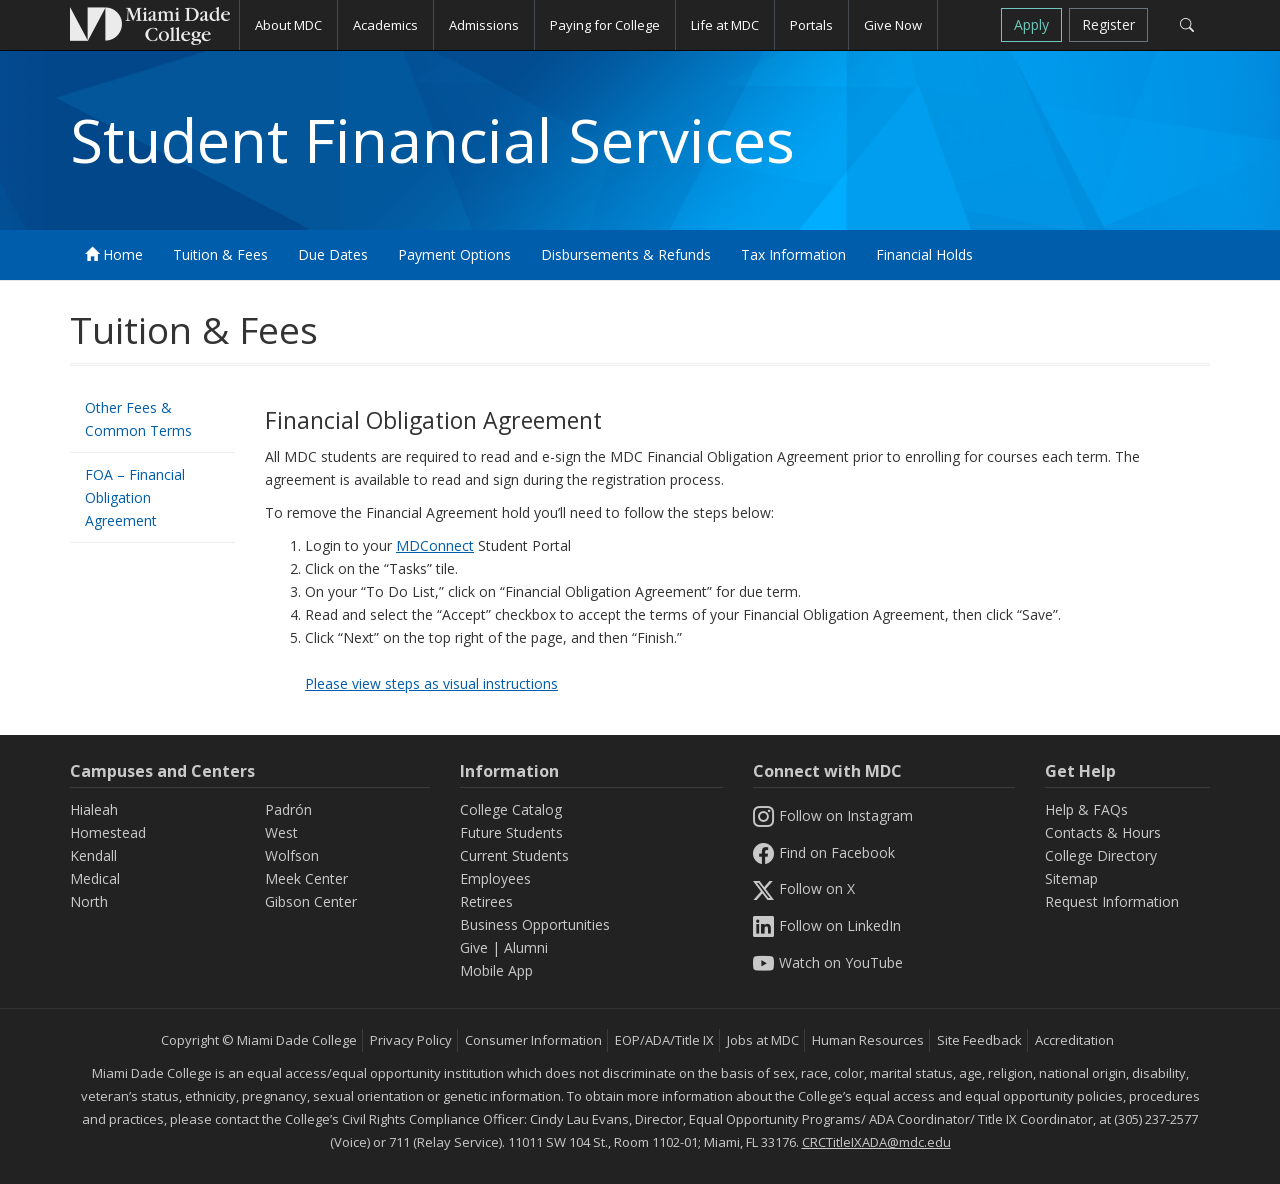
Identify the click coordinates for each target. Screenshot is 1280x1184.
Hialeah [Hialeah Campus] (94, 809)
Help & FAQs (1086, 809)
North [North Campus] (89, 901)
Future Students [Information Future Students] (511, 832)
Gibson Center (311, 901)
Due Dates (333, 254)
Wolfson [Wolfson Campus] (292, 855)
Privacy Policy (411, 1040)
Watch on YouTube (828, 962)
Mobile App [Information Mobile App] (496, 970)
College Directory (1101, 855)
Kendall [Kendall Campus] (93, 855)
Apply (1031, 24)
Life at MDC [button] (725, 25)
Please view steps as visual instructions (431, 683)
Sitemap (1071, 878)
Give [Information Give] (474, 947)
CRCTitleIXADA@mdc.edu (876, 1142)
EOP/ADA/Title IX (664, 1040)
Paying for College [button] (605, 25)
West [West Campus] (281, 832)
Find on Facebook (824, 852)
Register (1108, 24)
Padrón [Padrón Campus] (288, 809)
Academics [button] (385, 25)
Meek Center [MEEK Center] (306, 878)
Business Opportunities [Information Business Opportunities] (535, 924)
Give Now (893, 25)
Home (114, 254)
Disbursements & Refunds (626, 254)
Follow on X (804, 888)
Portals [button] (811, 25)
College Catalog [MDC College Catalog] (511, 809)
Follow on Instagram (833, 815)
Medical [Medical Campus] (95, 878)
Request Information (1112, 901)
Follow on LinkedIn (827, 925)
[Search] (1186, 25)
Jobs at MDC (763, 1040)
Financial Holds (924, 254)
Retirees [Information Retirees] (486, 901)
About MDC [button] (288, 25)
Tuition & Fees (220, 254)
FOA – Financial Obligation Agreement (135, 497)
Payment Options (454, 254)
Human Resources (868, 1040)
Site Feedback (979, 1040)
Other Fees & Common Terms (138, 419)
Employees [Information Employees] (495, 878)
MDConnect (435, 545)
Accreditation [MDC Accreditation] (1074, 1040)
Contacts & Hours (1103, 832)
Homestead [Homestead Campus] (108, 832)
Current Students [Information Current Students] (514, 855)
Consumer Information (533, 1040)
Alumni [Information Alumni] (526, 947)
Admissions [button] (484, 25)
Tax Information (793, 254)
